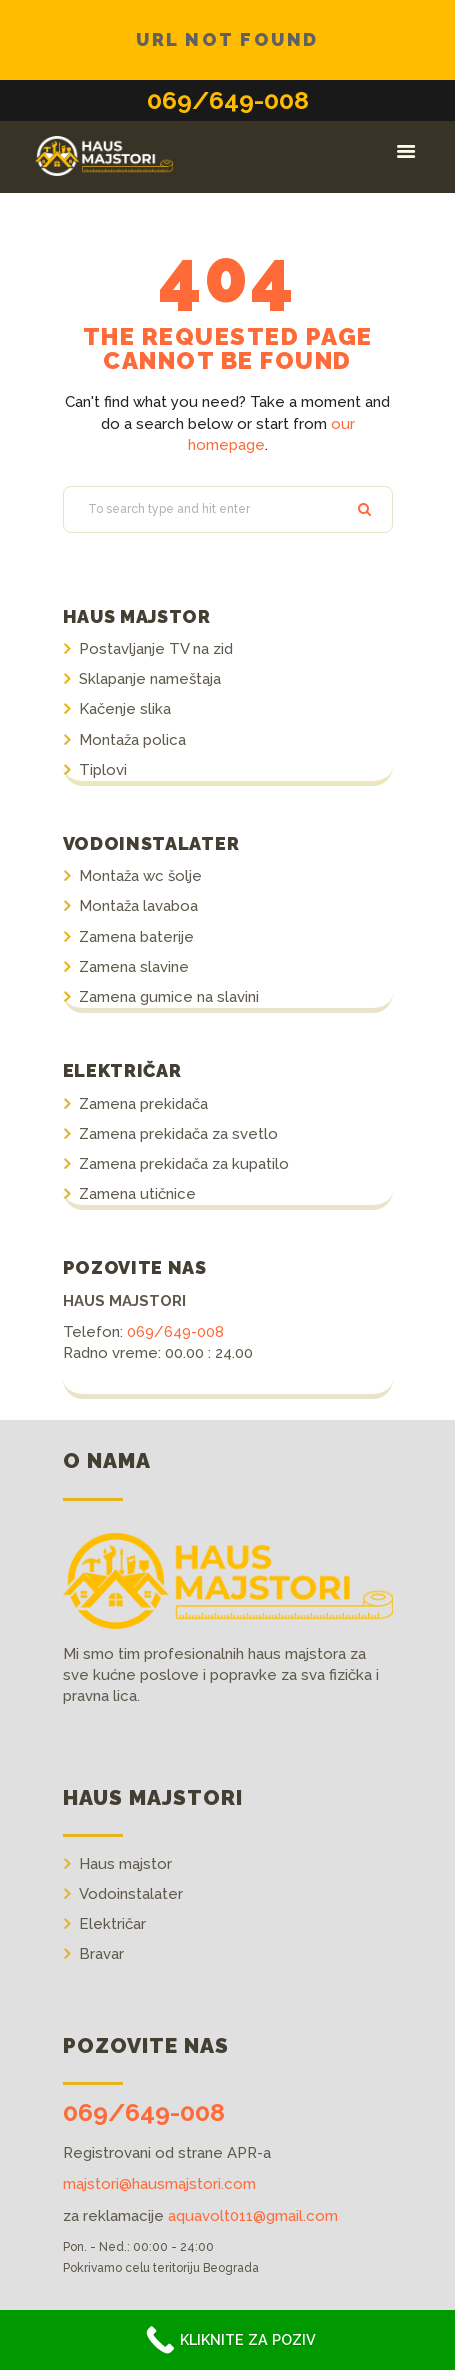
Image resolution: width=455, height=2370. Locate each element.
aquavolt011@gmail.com (253, 2216)
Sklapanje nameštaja (150, 679)
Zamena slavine (134, 967)
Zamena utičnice (137, 1194)
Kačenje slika (125, 709)
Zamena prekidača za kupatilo (184, 1164)
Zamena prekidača (143, 1104)
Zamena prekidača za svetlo (178, 1134)
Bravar (101, 1954)
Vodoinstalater (131, 1894)
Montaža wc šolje (140, 876)
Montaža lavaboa (138, 906)
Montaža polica (132, 740)
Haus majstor (125, 1864)
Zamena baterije (136, 937)
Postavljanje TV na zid (156, 649)
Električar (112, 1924)
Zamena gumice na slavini (169, 997)
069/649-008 (228, 100)
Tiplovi (103, 770)
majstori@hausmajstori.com (159, 2184)
